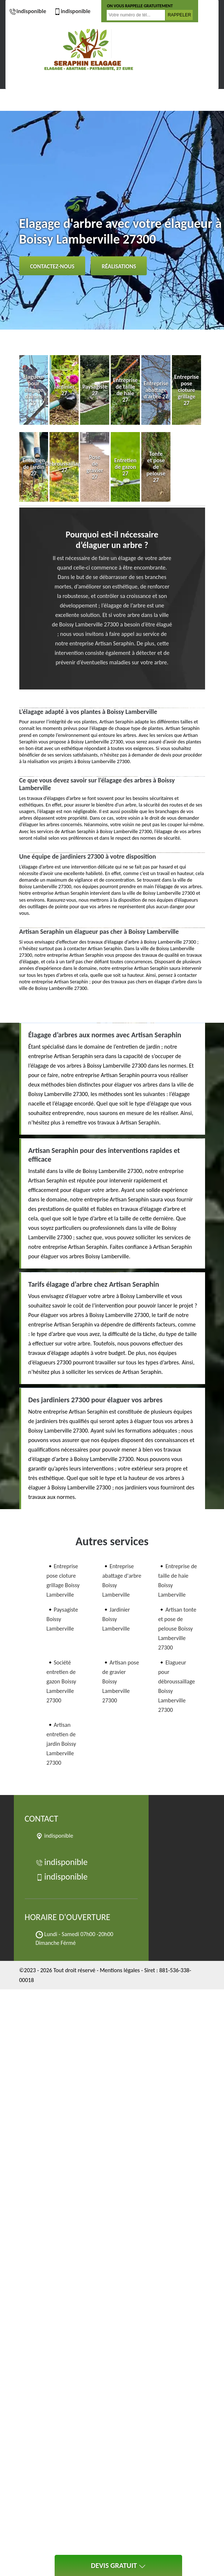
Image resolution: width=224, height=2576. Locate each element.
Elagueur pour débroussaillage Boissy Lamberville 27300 (176, 1686)
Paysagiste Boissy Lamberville (62, 1619)
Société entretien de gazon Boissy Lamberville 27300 (61, 1681)
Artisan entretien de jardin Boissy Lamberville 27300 (61, 1743)
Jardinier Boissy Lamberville (116, 1619)
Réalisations (119, 266)
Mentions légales (120, 1970)
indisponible (27, 11)
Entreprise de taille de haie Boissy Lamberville (177, 1580)
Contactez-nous (52, 266)
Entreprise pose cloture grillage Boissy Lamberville (63, 1580)
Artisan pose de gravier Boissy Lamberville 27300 (120, 1681)
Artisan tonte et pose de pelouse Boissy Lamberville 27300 (177, 1628)
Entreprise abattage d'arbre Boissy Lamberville (121, 1580)
